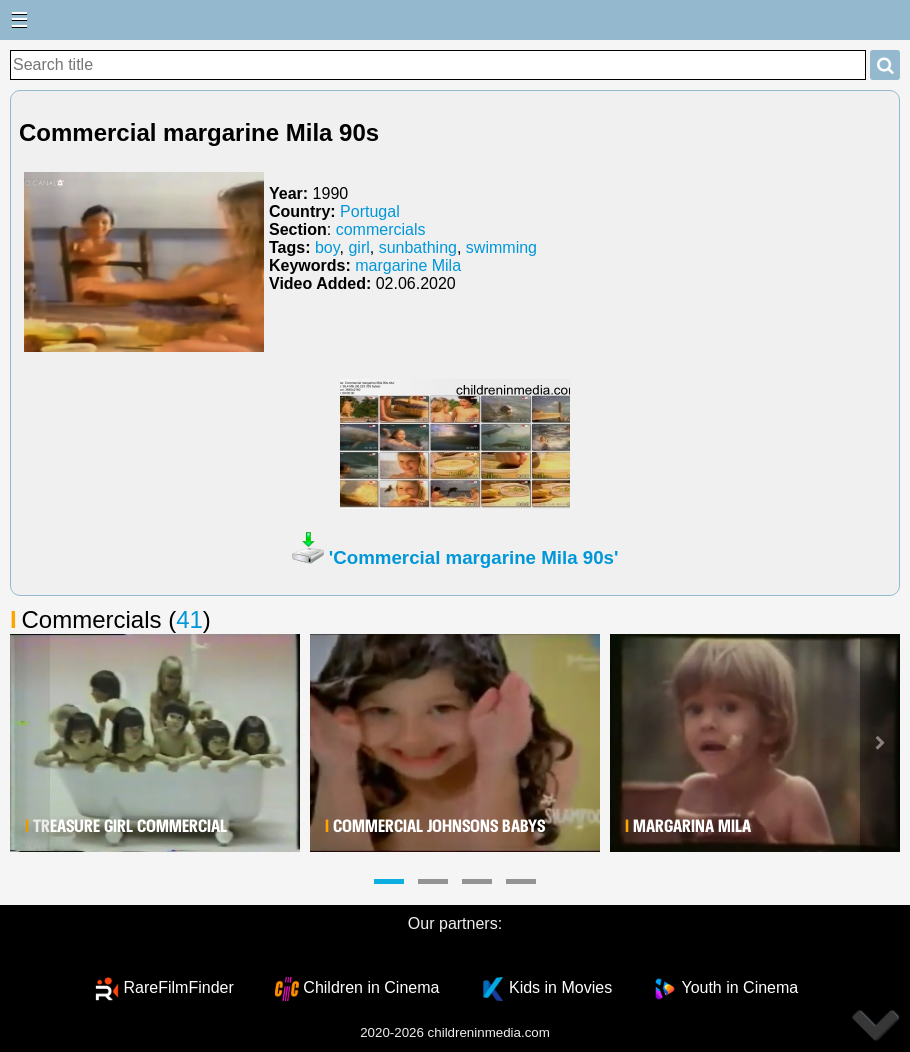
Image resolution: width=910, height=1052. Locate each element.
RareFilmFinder (179, 987)
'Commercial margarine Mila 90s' (474, 557)
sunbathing (418, 247)
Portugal (370, 211)
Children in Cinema (371, 987)
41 (189, 619)
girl (358, 247)
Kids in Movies (560, 987)
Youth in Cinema (739, 987)
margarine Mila (408, 265)
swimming (501, 247)
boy (327, 247)
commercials (381, 229)
